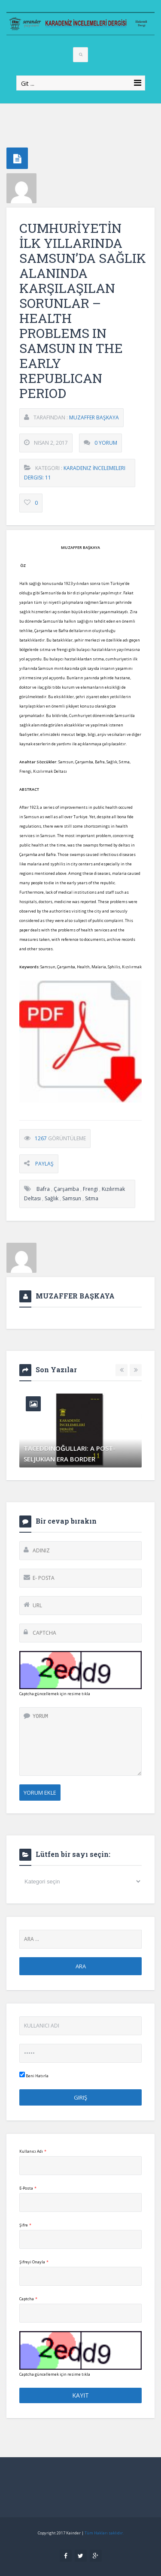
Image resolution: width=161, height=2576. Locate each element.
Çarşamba (66, 1189)
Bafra (43, 1189)
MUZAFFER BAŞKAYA (94, 417)
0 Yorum (105, 442)
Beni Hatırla (34, 2075)
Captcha (28, 2299)
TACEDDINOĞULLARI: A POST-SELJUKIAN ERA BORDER (69, 1453)
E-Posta (27, 2188)
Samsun (71, 1198)
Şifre (25, 2225)
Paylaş (44, 1163)
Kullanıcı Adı (32, 2151)
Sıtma (91, 1198)
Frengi (90, 1189)
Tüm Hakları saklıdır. (104, 2533)
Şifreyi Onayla (34, 2262)
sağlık (51, 1198)
